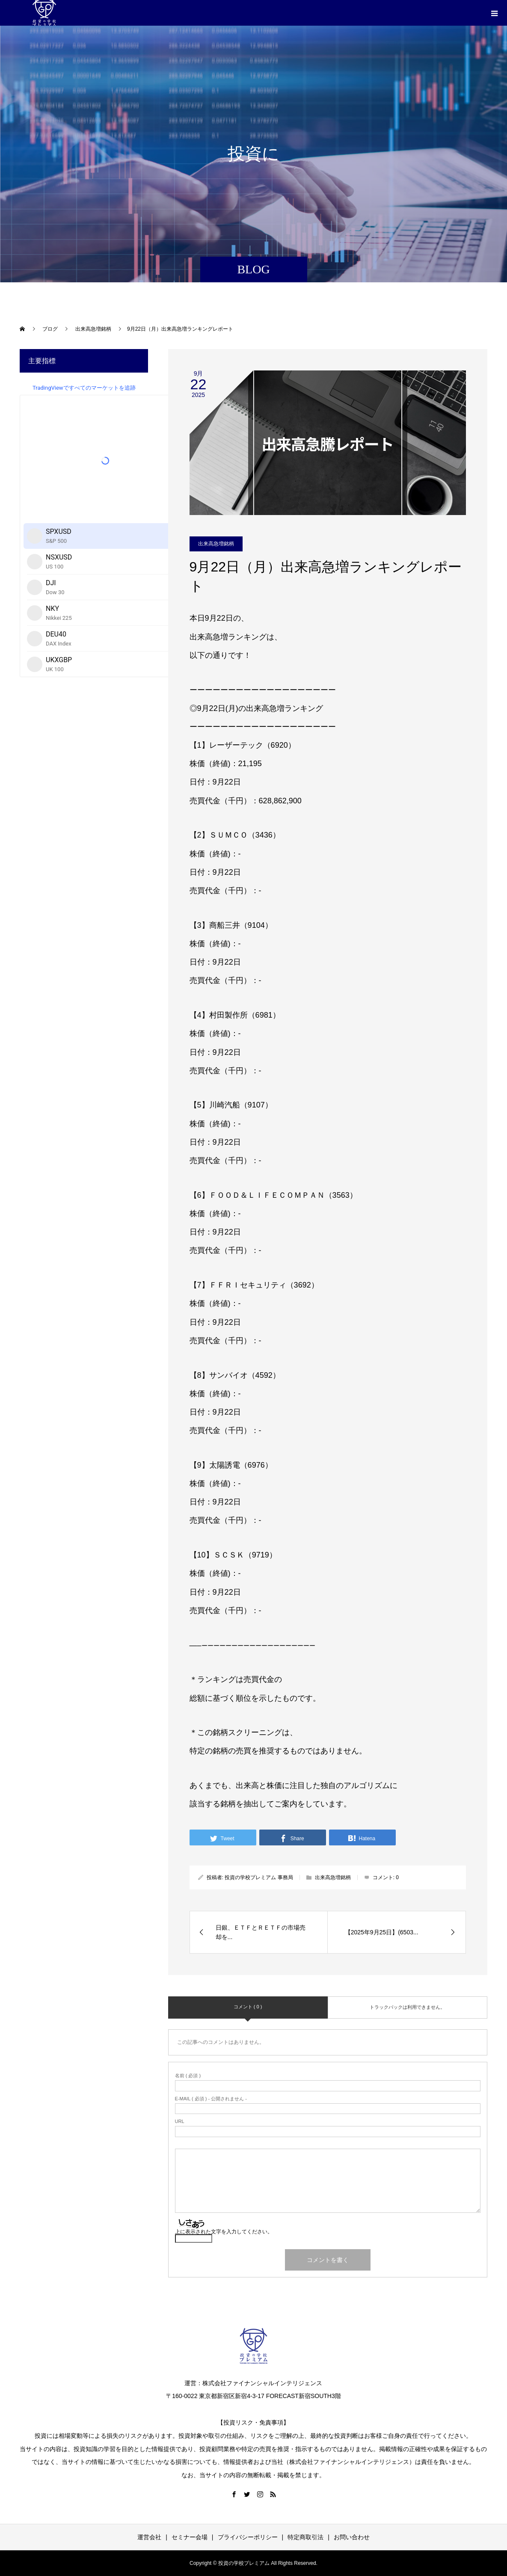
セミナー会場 (190, 2537)
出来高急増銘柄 (216, 544)
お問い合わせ (352, 2537)
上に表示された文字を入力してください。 (224, 2232)
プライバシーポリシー (248, 2537)
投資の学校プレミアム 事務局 (259, 1877)
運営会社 (149, 2537)
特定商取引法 (305, 2537)
